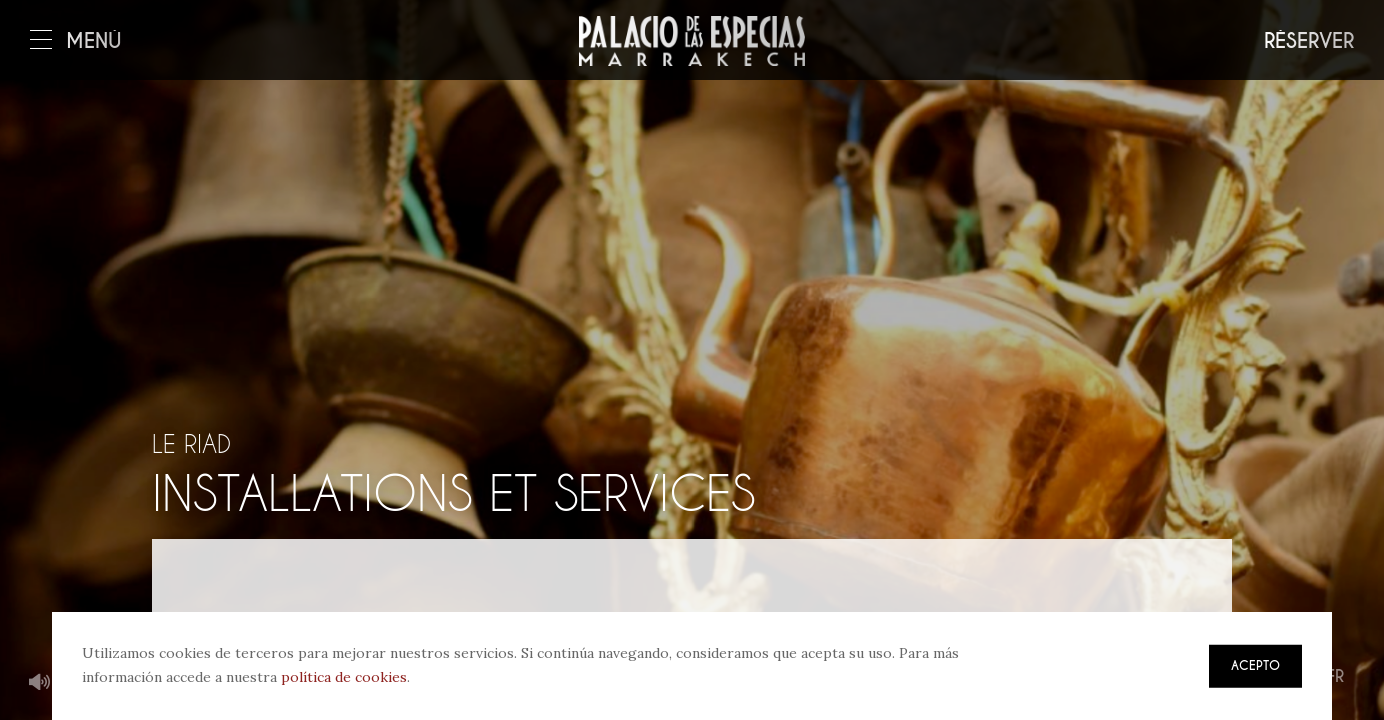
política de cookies (344, 677)
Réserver (1309, 41)
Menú (76, 41)
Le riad (191, 444)
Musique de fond (40, 683)
